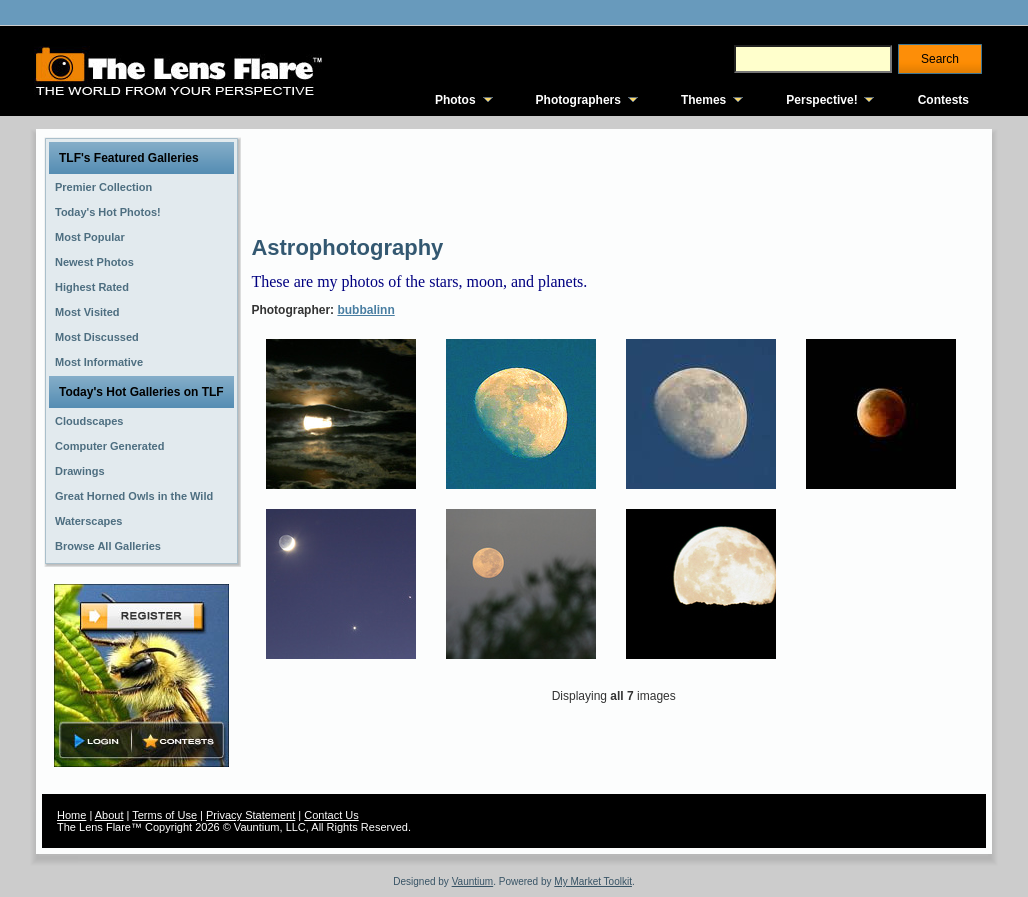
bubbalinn (365, 310)
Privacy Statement (250, 815)
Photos (455, 100)
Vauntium (473, 881)
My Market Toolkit (593, 881)
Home (71, 815)
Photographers (578, 100)
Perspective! (821, 100)
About (109, 815)
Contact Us (331, 815)
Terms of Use (164, 815)
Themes (703, 100)
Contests (943, 100)
